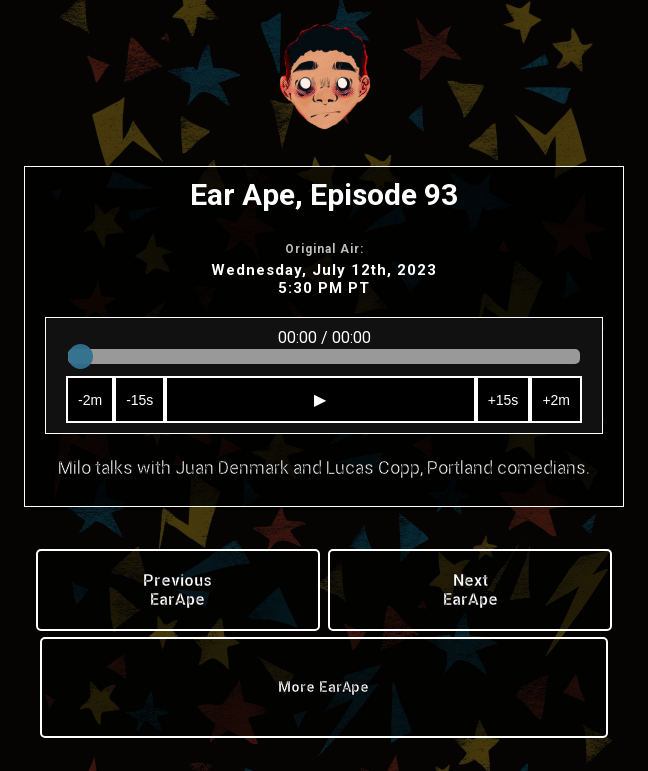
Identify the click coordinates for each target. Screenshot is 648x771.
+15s (503, 400)
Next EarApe (470, 590)
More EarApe (323, 687)
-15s (139, 400)
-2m (90, 400)
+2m (556, 400)
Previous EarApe (177, 590)
